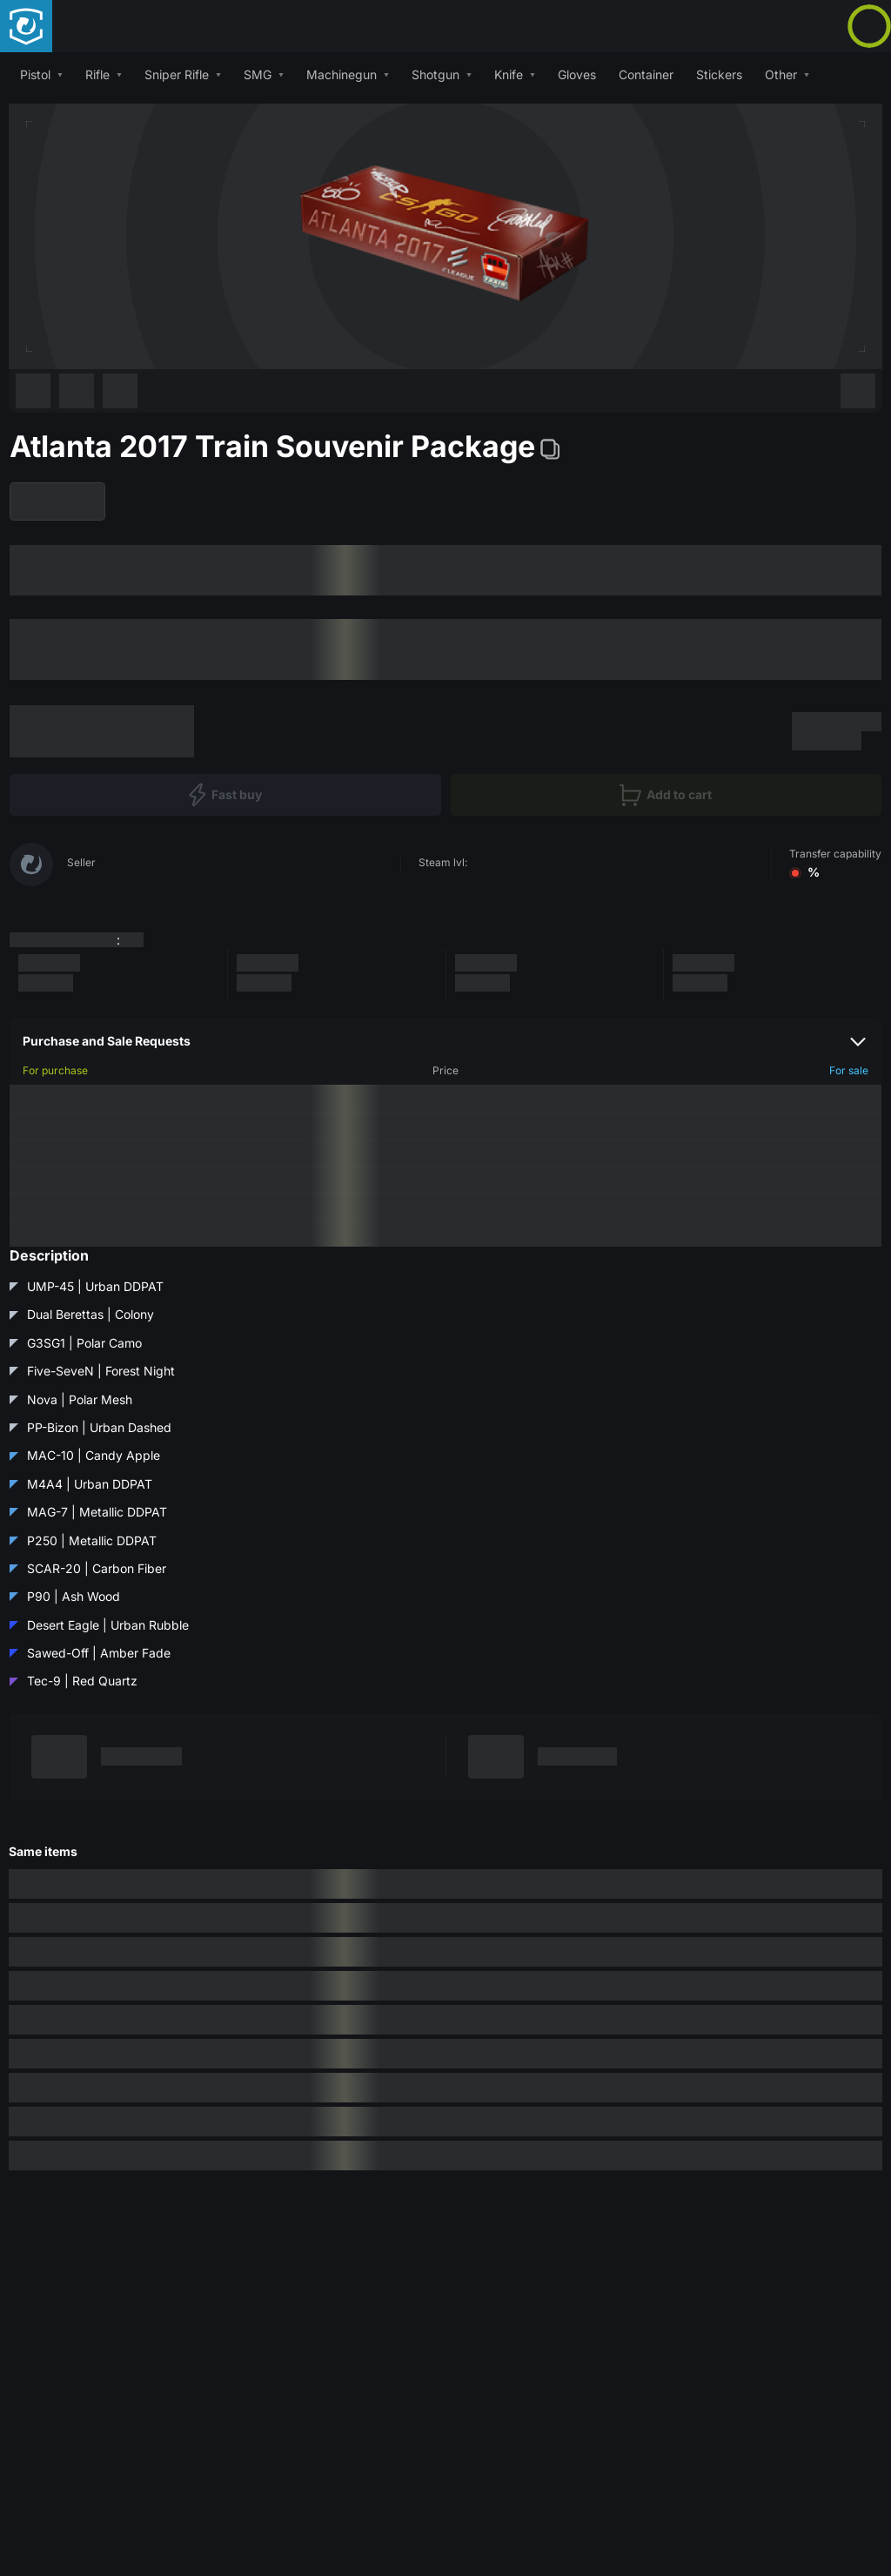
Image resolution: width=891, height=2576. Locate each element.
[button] (41, 74)
